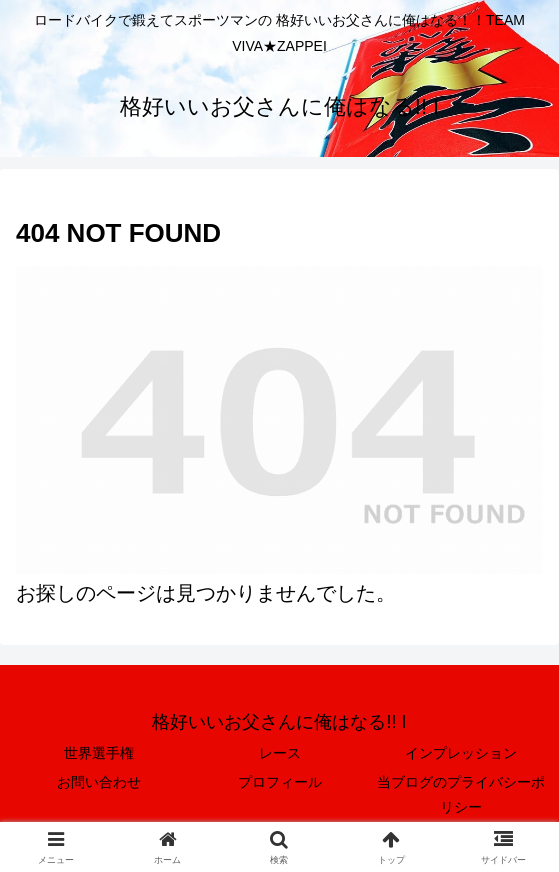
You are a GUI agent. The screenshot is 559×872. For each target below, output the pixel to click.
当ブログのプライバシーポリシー (461, 794)
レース (280, 753)
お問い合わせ (99, 782)
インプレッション (461, 753)
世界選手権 (99, 753)
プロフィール (280, 782)
